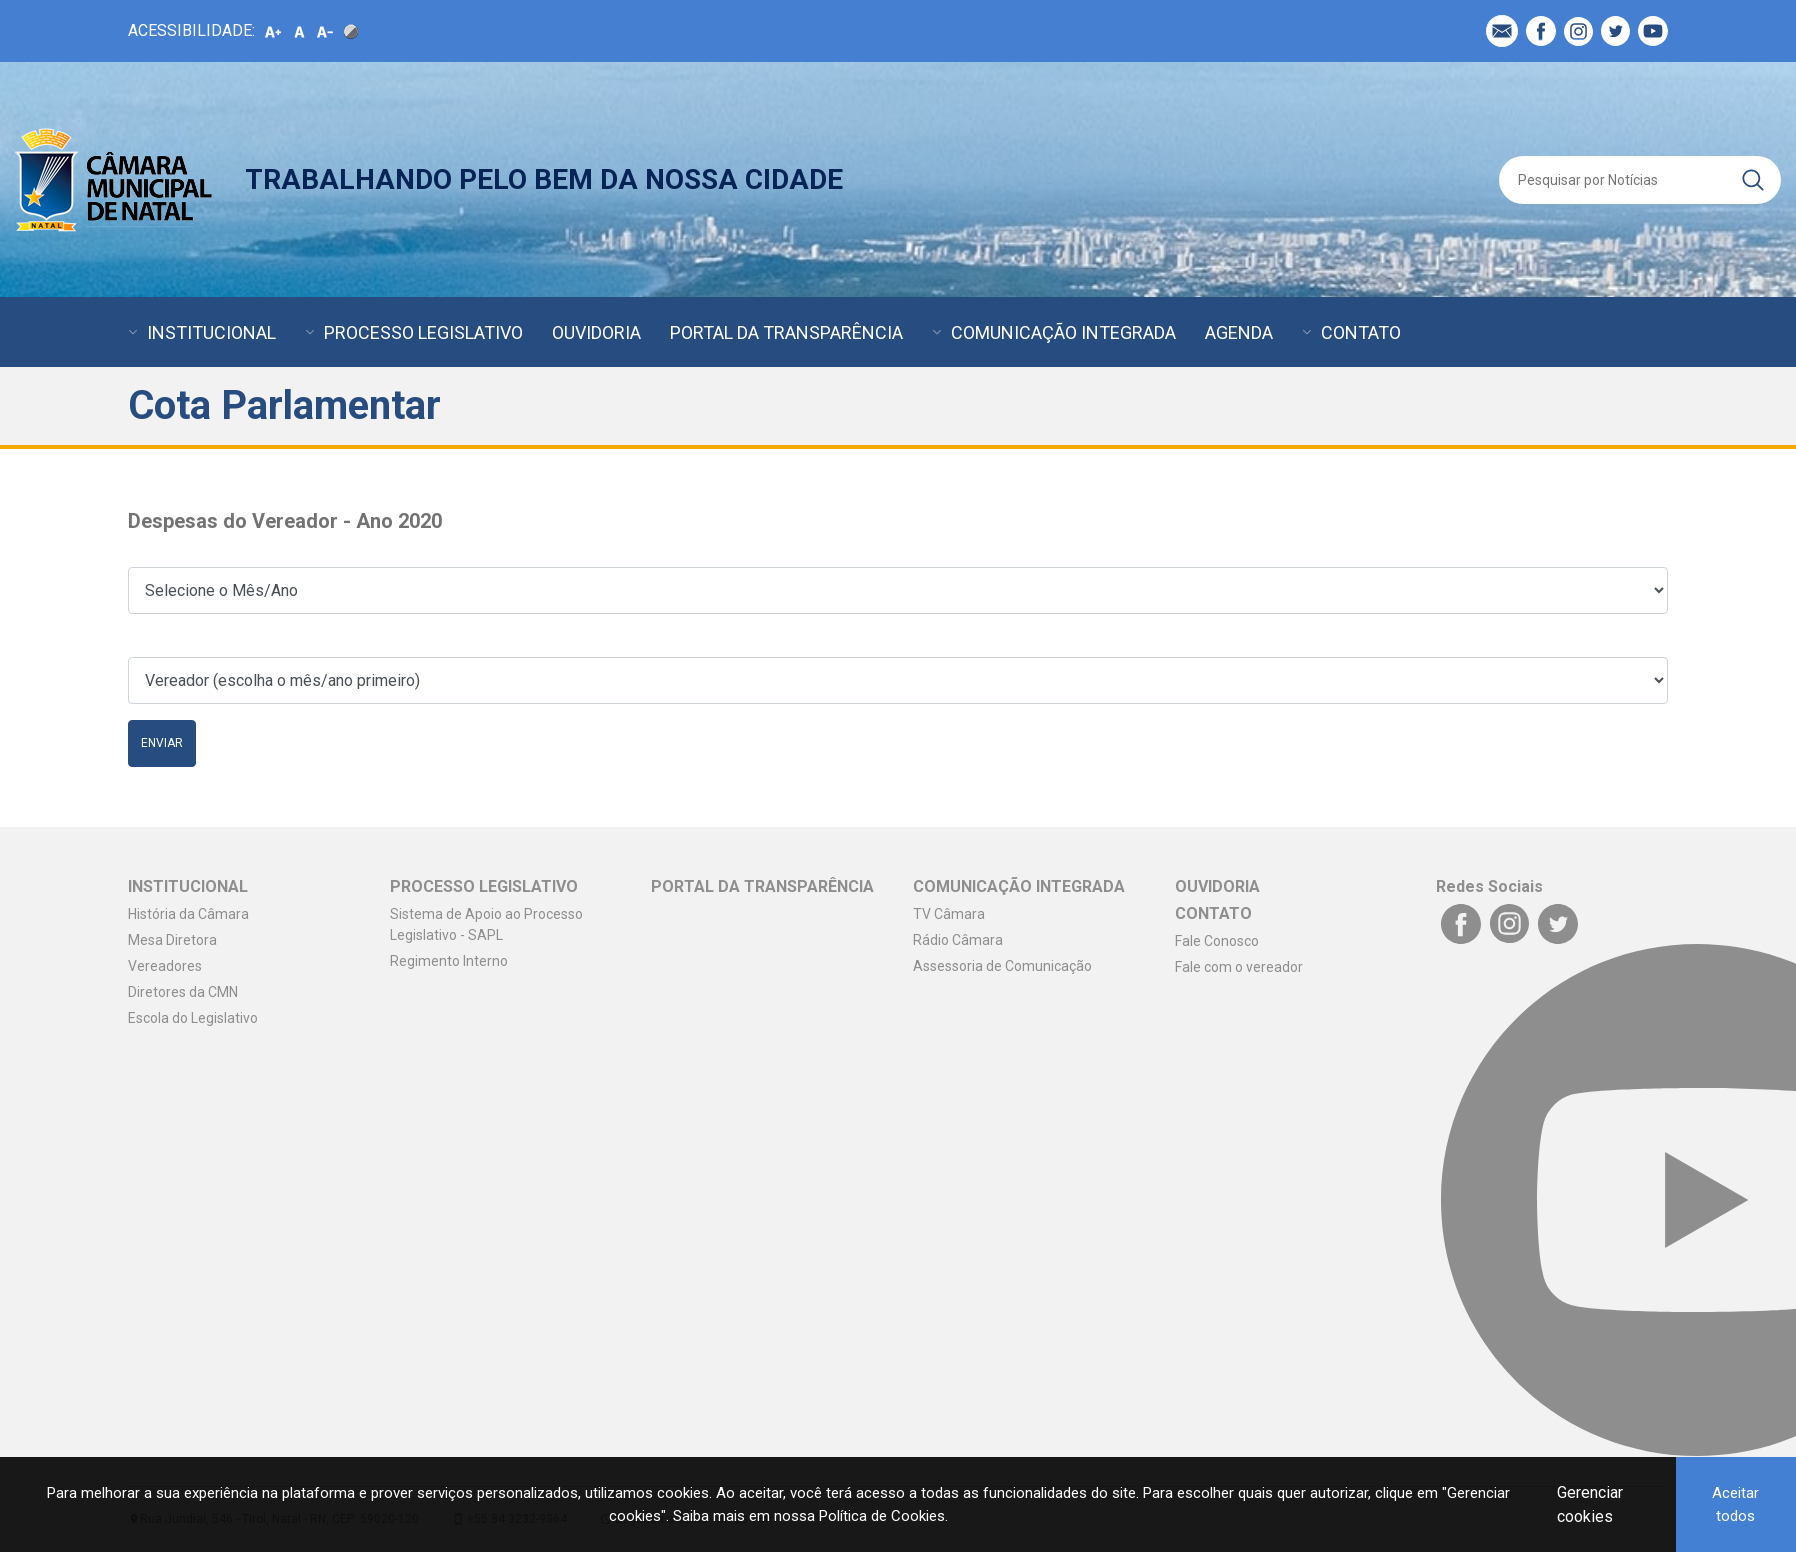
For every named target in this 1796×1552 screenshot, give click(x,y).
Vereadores (165, 966)
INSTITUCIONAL (211, 332)
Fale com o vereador (1239, 967)
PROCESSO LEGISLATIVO (423, 332)
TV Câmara (949, 914)
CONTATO (1361, 332)
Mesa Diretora (172, 940)
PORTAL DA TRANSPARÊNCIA (786, 332)
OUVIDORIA (596, 332)
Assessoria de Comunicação (1002, 966)
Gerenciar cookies (1590, 1504)
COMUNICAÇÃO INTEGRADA (1063, 332)
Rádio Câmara (958, 940)
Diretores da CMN (183, 992)
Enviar (162, 743)
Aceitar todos (1735, 1504)
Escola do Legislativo (193, 1018)
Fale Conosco (1217, 941)
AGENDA (1239, 332)
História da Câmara (188, 914)
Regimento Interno (449, 961)
